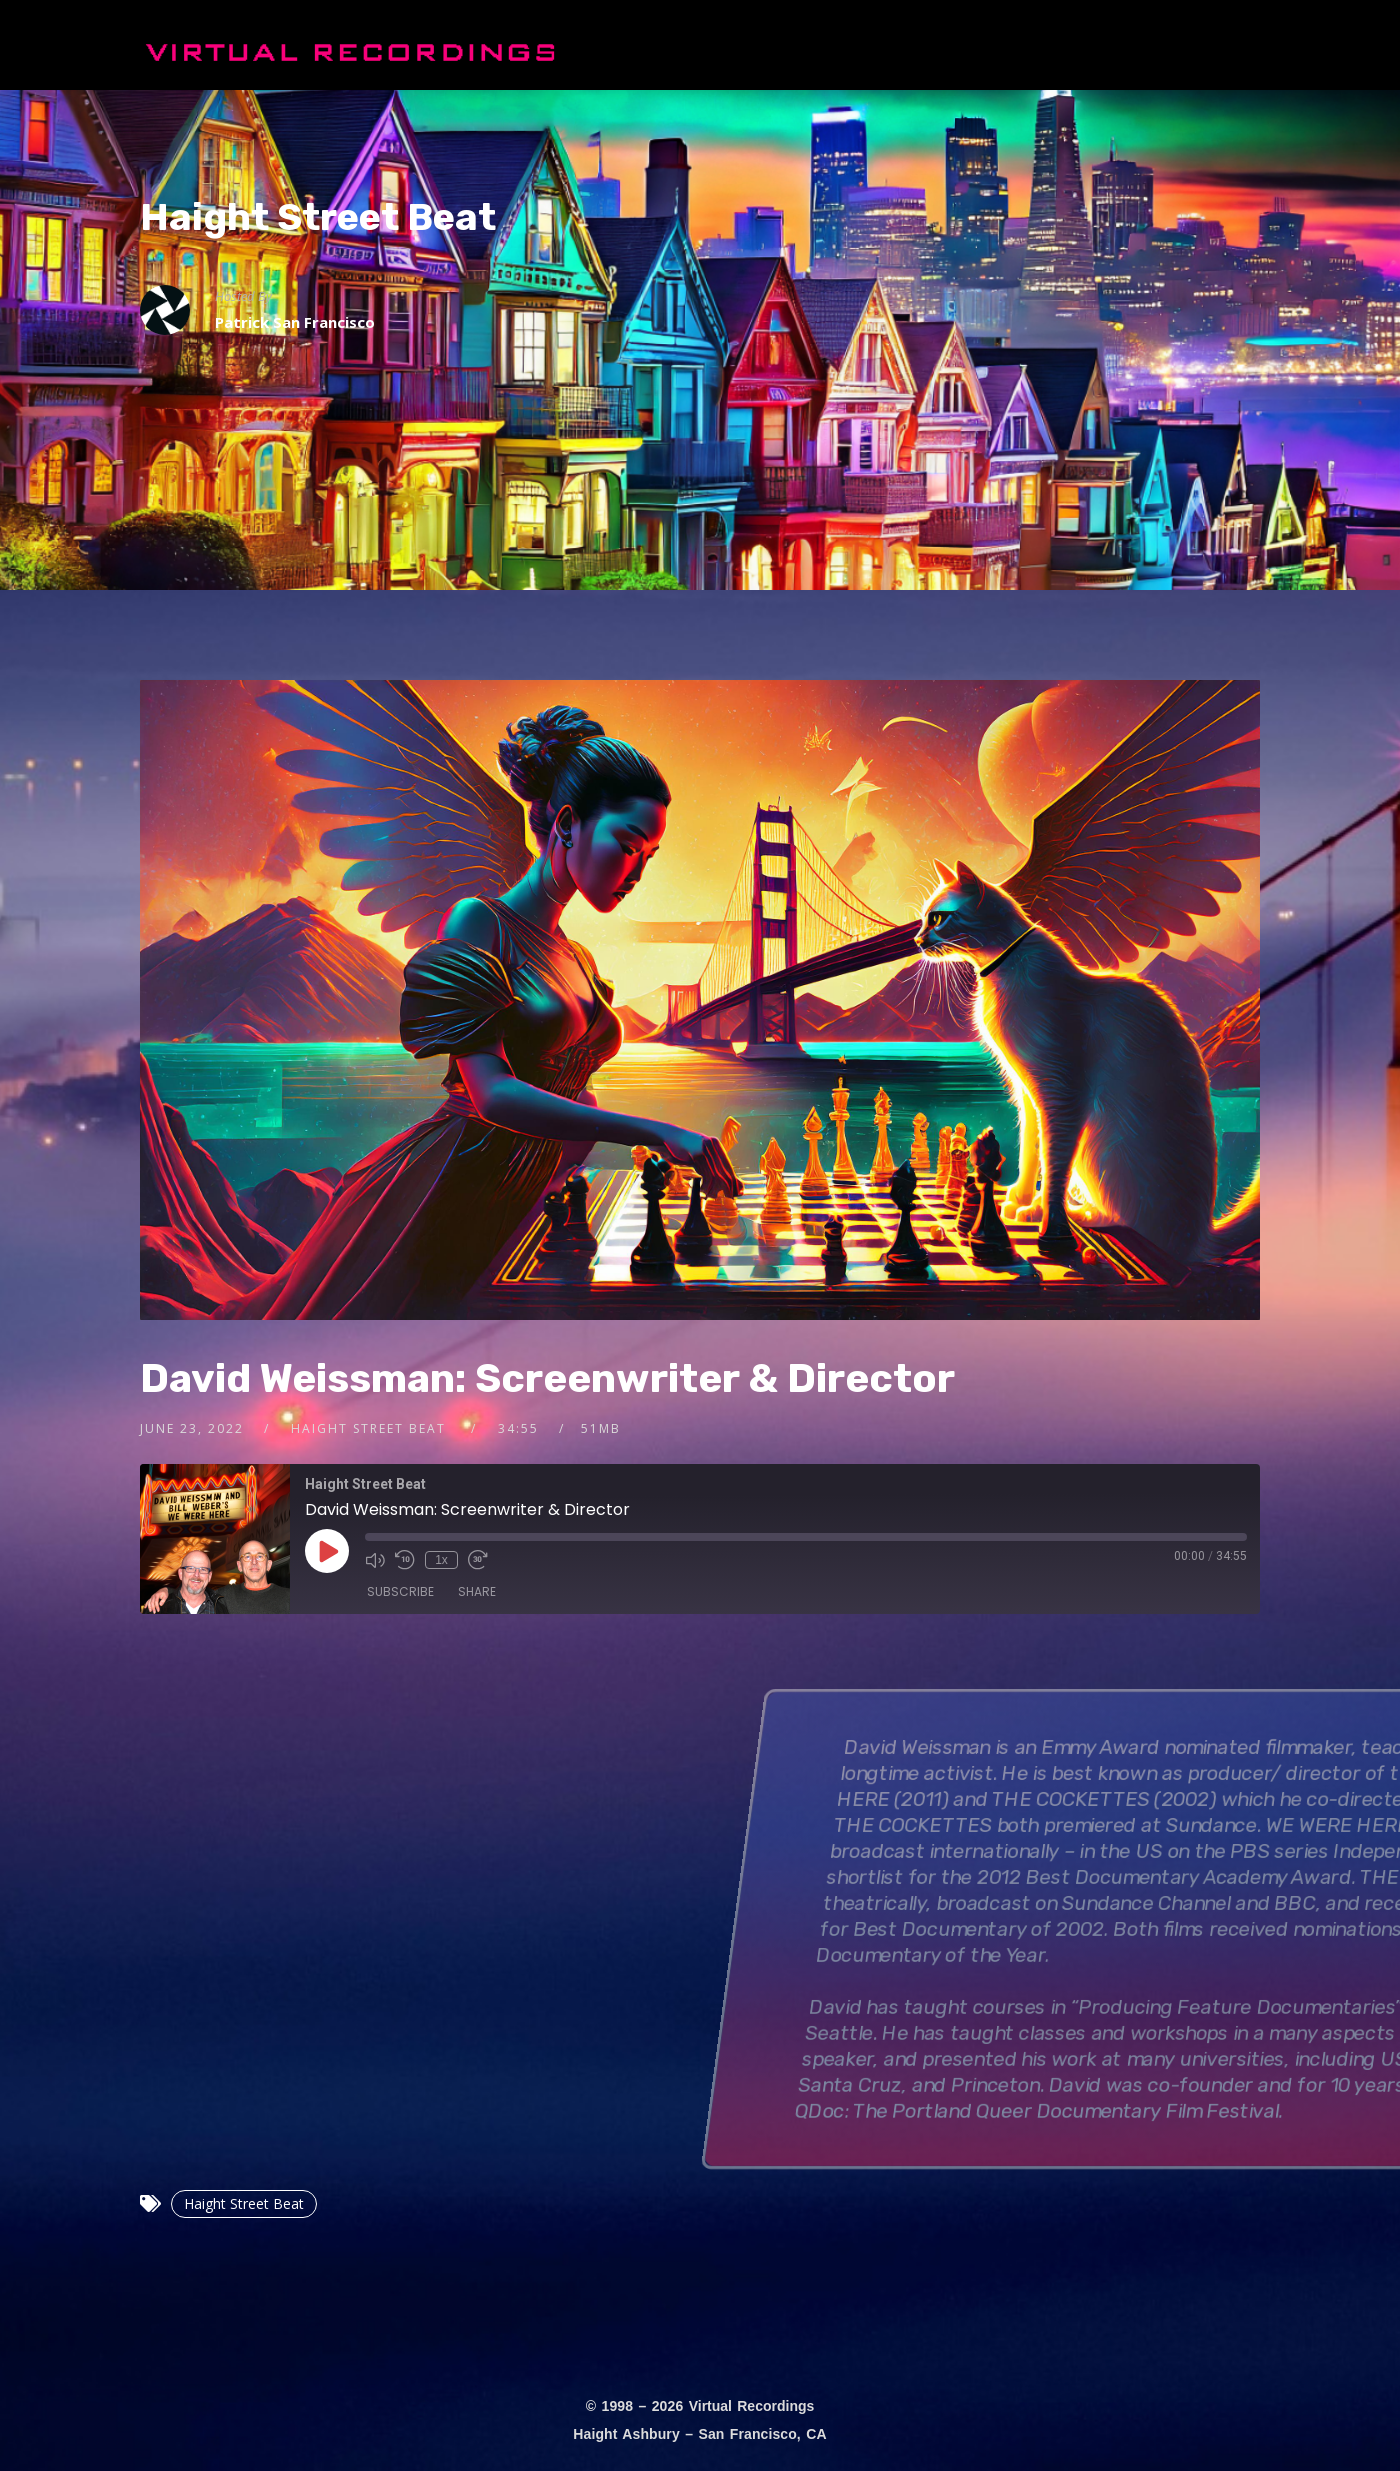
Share (477, 1591)
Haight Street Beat (318, 217)
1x (441, 1560)
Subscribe (400, 1591)
